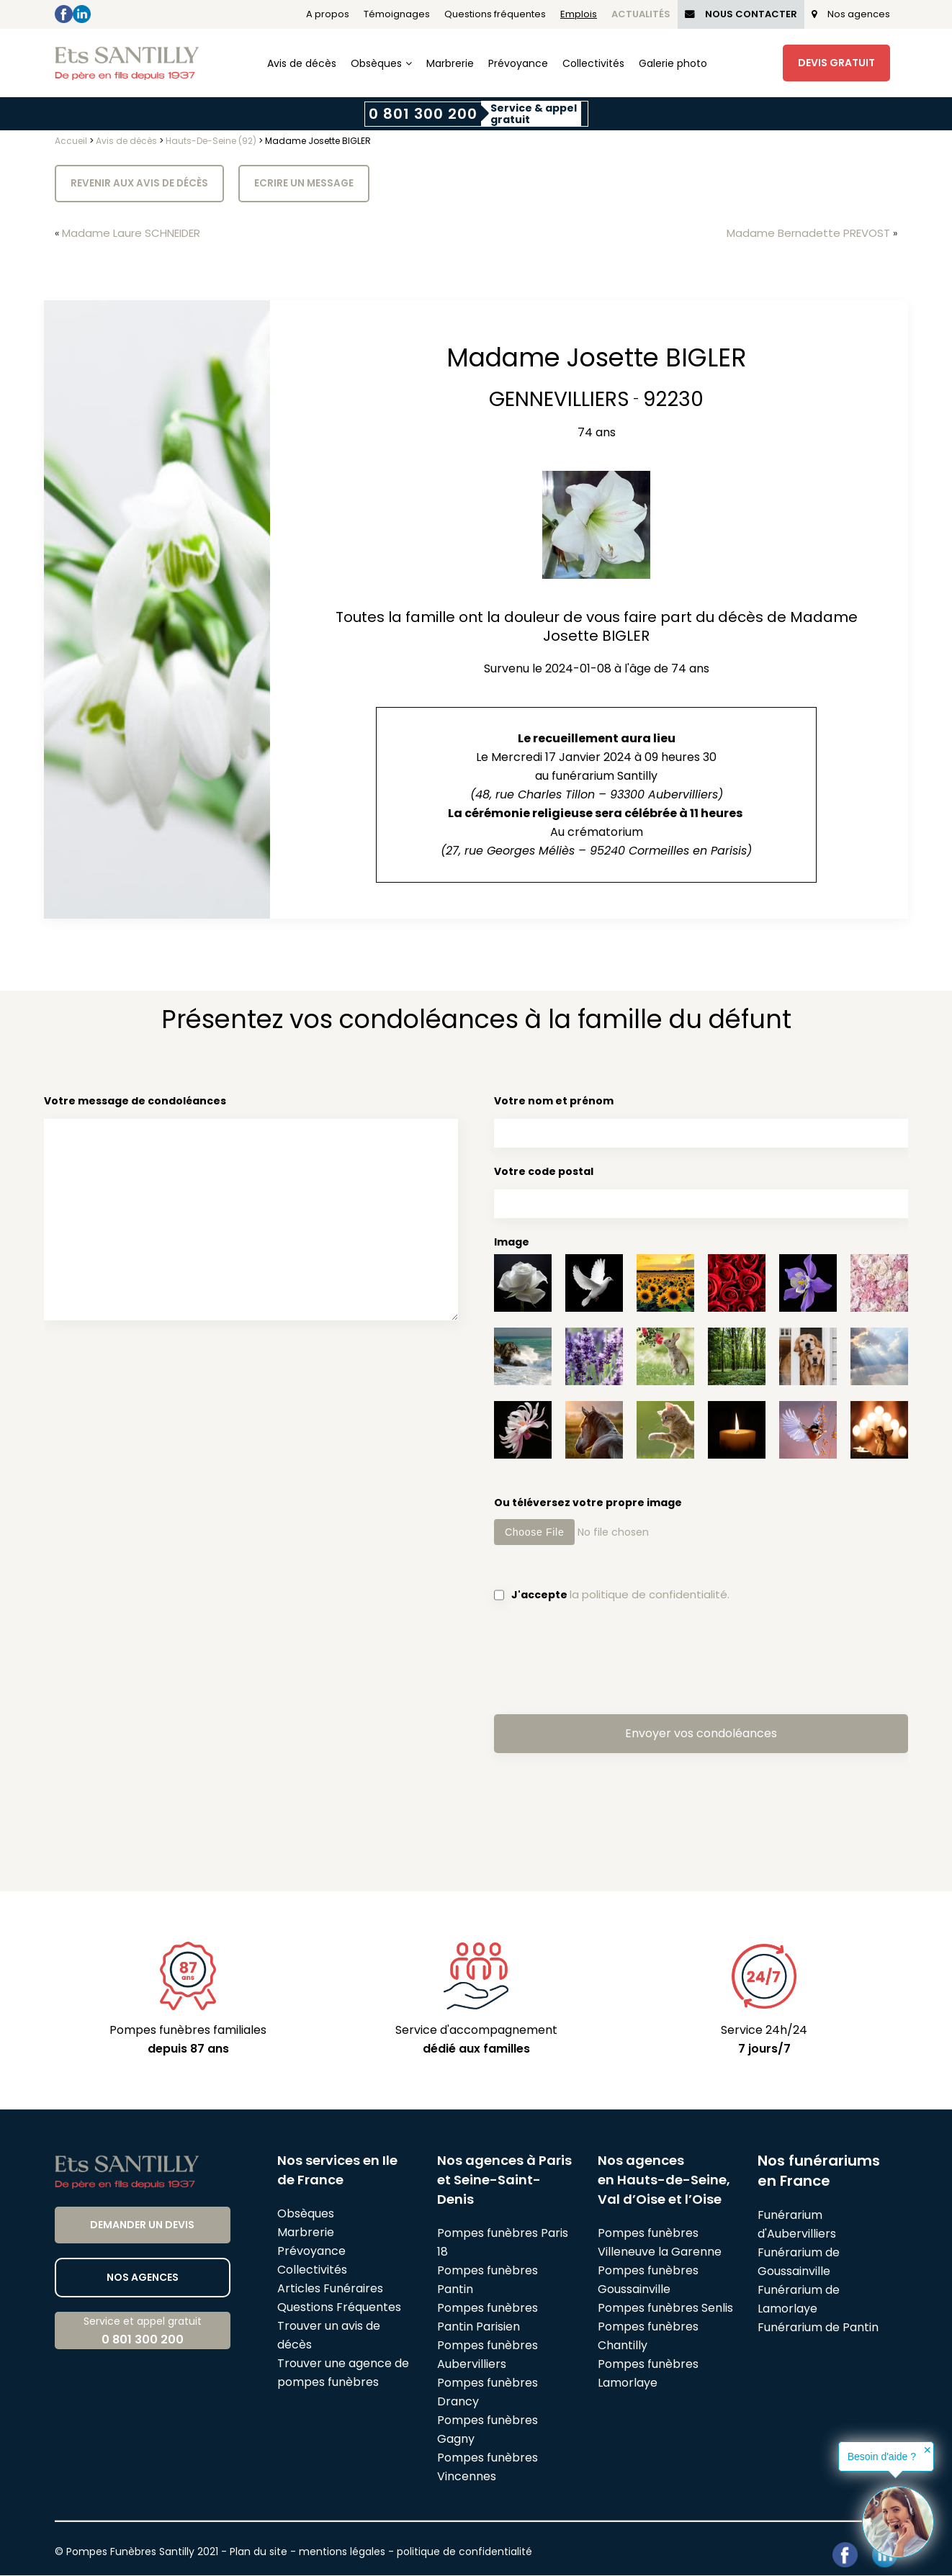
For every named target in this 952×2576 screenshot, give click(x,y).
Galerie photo (673, 63)
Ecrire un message (306, 183)
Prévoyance (518, 63)
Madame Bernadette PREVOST (803, 233)
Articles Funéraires (330, 2289)
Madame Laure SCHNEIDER (137, 233)
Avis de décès (301, 63)
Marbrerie (450, 63)
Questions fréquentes (495, 14)
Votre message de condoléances (251, 1210)
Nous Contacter (741, 14)
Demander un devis (142, 2225)
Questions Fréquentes (339, 2308)
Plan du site (258, 2552)
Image (511, 1242)
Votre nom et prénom (701, 1121)
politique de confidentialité (464, 2552)
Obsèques (376, 63)
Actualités (640, 14)
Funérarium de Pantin (818, 2328)
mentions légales (342, 2552)
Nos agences (851, 14)
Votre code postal (701, 1192)
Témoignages (397, 14)
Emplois (578, 14)
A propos (327, 14)
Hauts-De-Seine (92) (211, 141)
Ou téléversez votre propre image (701, 1521)
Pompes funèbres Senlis (665, 2308)
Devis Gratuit (836, 62)
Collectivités (593, 63)
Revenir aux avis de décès (140, 183)
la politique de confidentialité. (652, 1595)
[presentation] (603, 1658)
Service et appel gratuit (143, 2331)
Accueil (71, 141)
